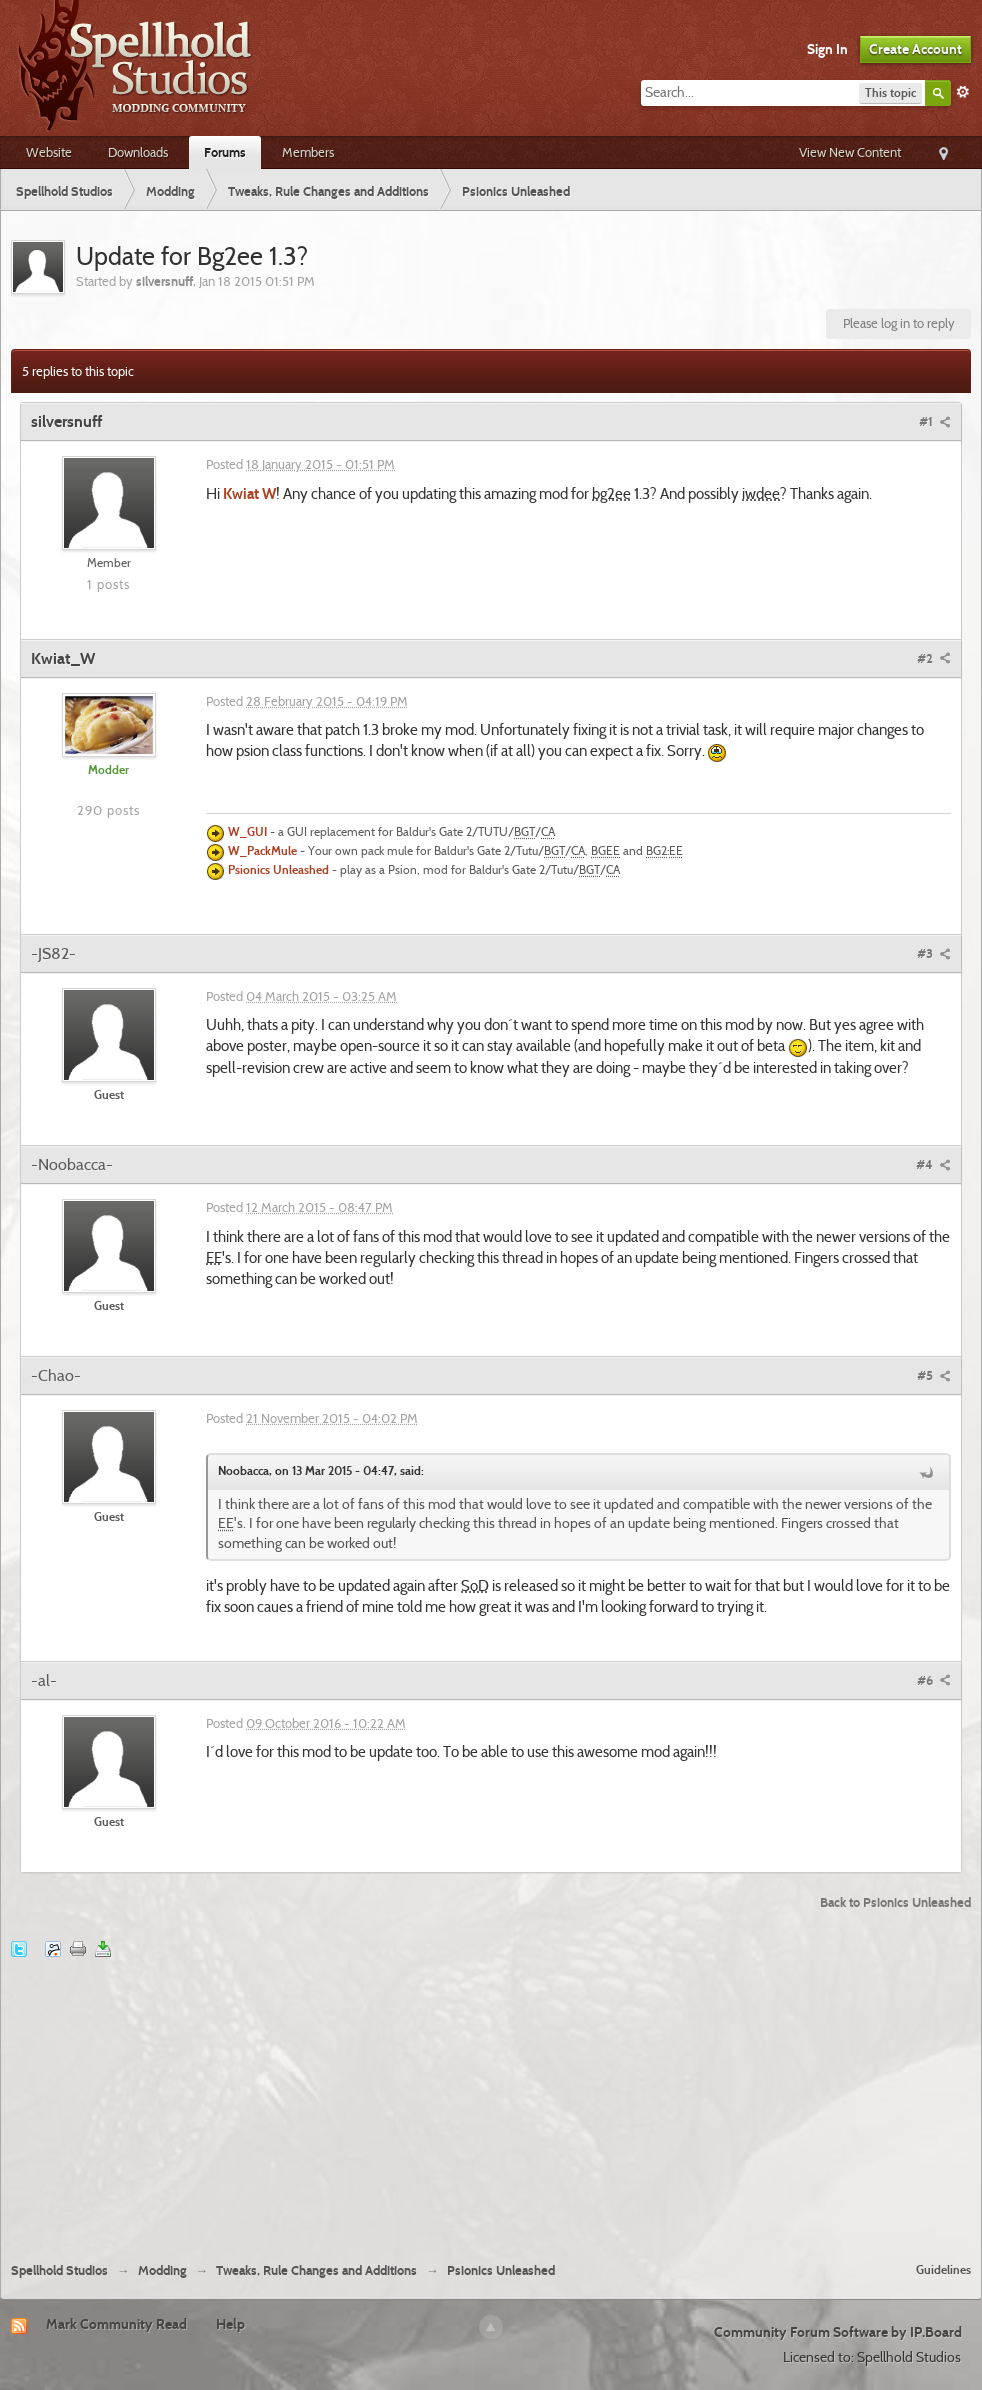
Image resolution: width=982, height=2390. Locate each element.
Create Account (915, 49)
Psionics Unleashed (278, 871)
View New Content (850, 152)
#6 (934, 1680)
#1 (935, 421)
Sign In (827, 49)
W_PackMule (262, 852)
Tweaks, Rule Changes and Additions (316, 2270)
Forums (225, 152)
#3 (934, 953)
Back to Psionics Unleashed (895, 1902)
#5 (934, 1375)
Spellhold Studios (59, 2270)
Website (49, 152)
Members (308, 152)
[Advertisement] (491, 2098)
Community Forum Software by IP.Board (838, 2332)
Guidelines (943, 2269)
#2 (934, 658)
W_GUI (247, 833)
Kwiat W (249, 494)
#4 (933, 1164)
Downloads (138, 152)
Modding (162, 2270)
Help (230, 2324)
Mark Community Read (116, 2324)
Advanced (963, 92)
